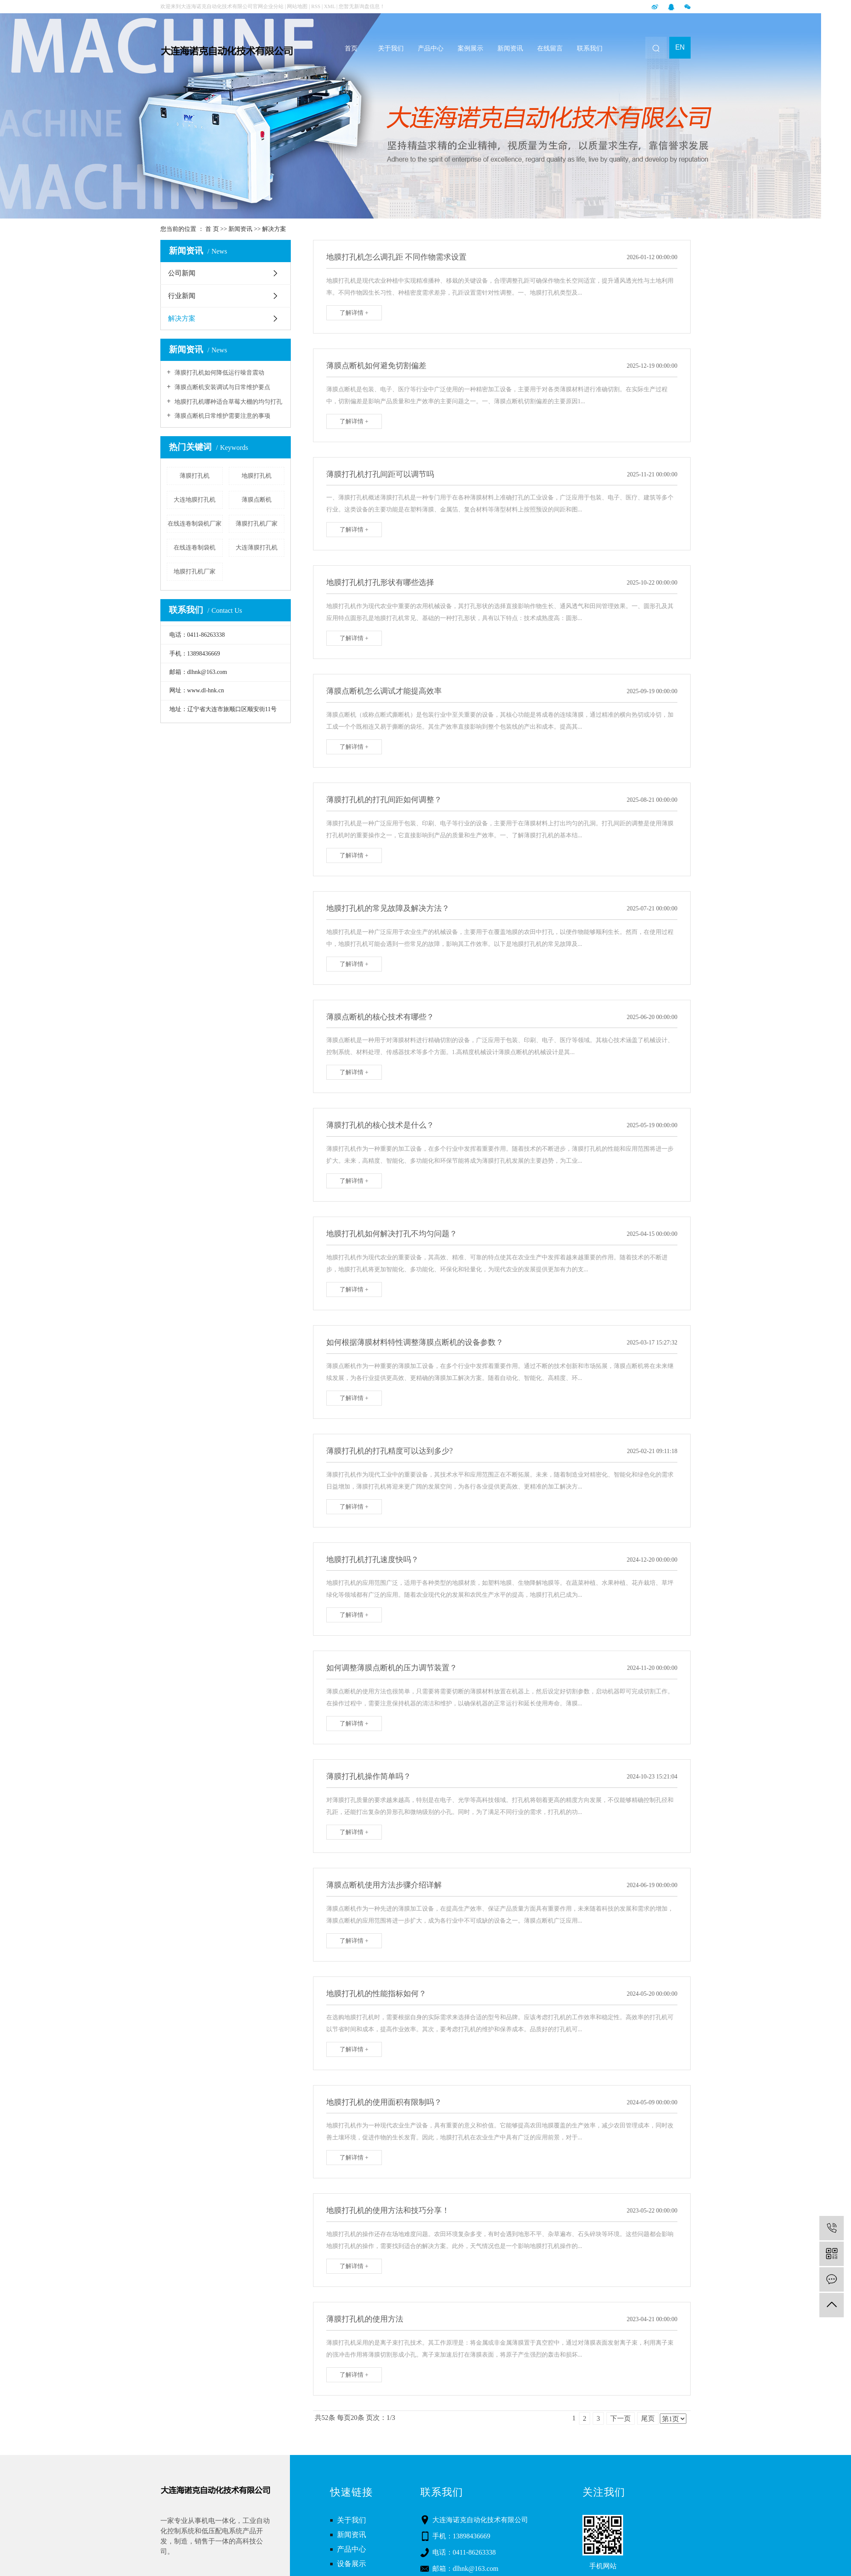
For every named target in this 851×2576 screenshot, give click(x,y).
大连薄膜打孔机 (257, 547)
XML (329, 6)
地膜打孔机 (257, 476)
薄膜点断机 (257, 499)
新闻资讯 (510, 48)
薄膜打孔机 (195, 476)
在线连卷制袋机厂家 (195, 523)
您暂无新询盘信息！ (362, 6)
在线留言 (550, 48)
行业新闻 (181, 295)
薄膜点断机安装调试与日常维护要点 (221, 387)
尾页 (648, 2418)
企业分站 (273, 6)
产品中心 (430, 48)
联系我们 (590, 48)
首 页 (212, 229)
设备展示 (351, 2564)
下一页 (620, 2418)
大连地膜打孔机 (195, 499)
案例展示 (470, 48)
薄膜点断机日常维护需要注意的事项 (221, 416)
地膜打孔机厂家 (195, 571)
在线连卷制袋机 (195, 547)
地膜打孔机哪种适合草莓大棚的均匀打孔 (227, 402)
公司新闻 (181, 273)
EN (680, 47)
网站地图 (298, 6)
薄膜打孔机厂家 (257, 523)
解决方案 (274, 229)
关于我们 (391, 48)
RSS (315, 6)
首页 (351, 48)
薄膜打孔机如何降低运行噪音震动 (218, 372)
